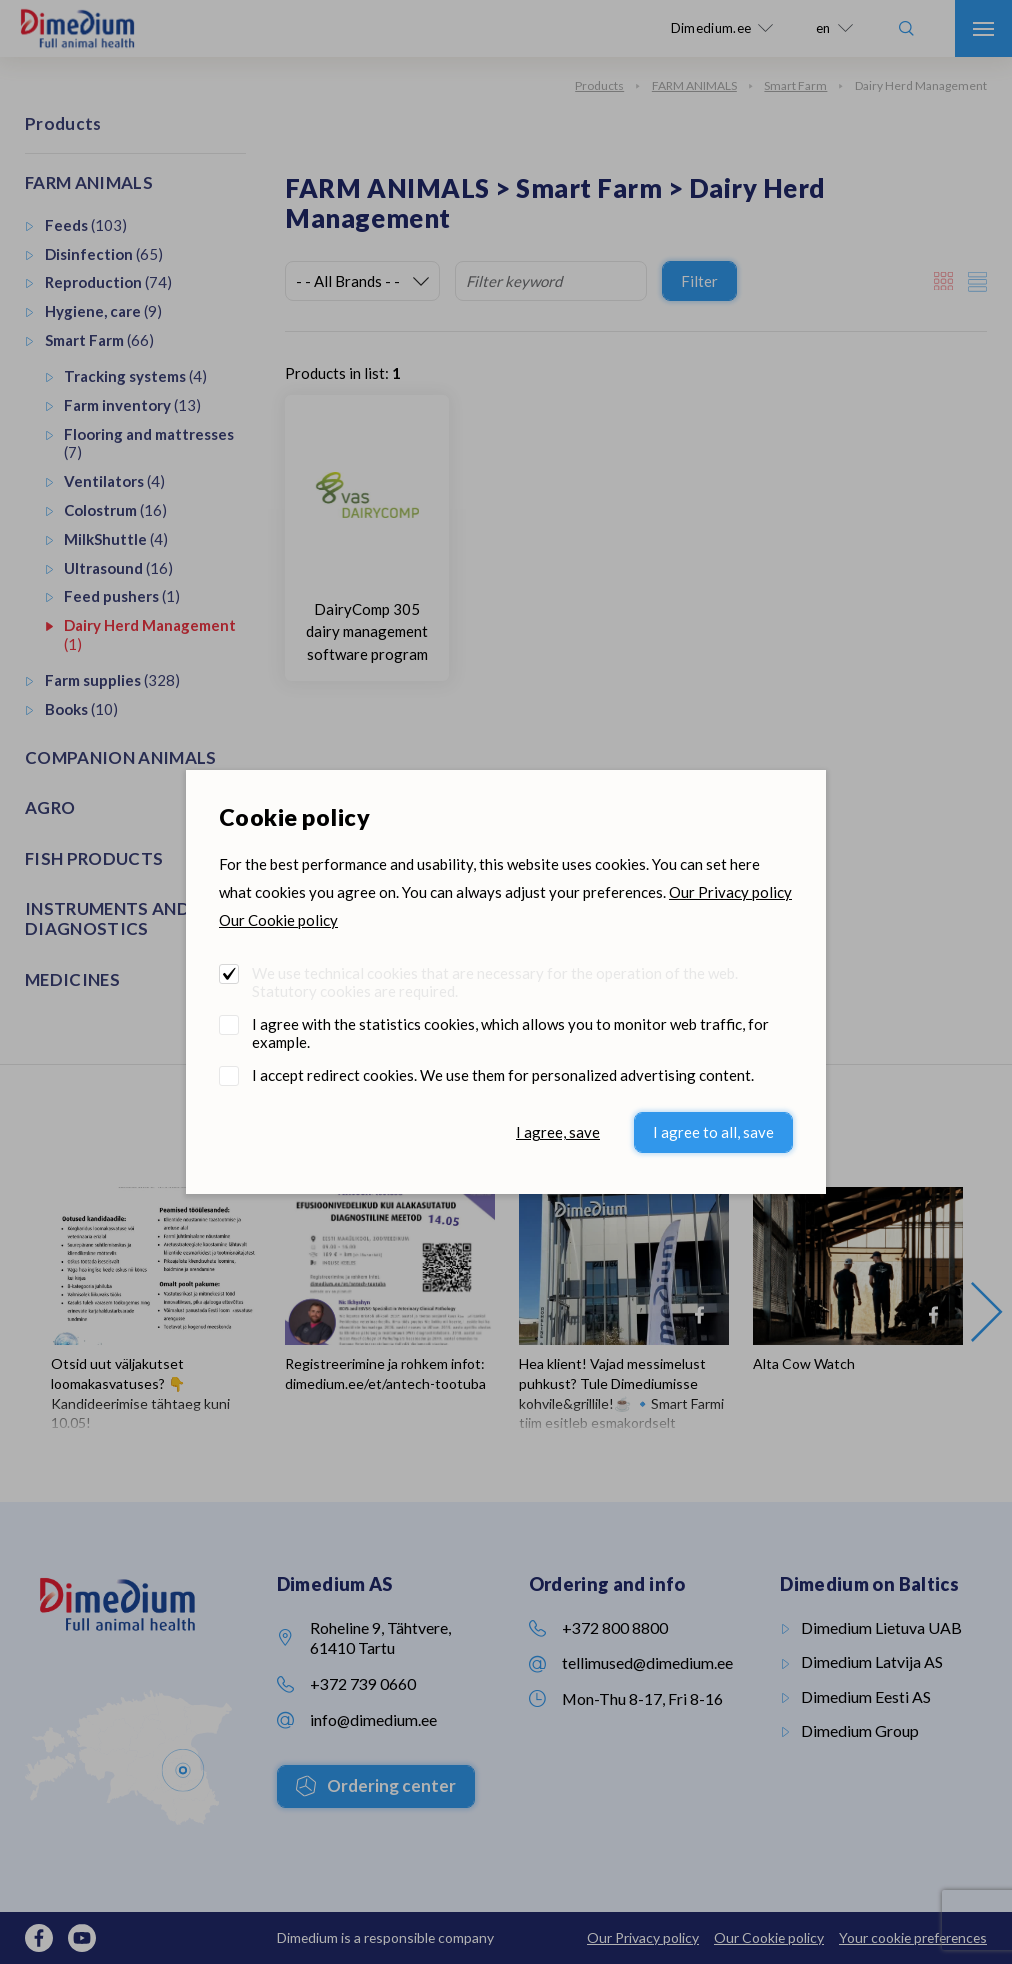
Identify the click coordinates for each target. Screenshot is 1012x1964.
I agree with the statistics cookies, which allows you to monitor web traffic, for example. (510, 1033)
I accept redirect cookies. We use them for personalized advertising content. (503, 1075)
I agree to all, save (713, 1132)
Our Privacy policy (730, 892)
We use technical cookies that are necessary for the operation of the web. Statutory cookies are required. (495, 982)
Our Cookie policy (278, 920)
